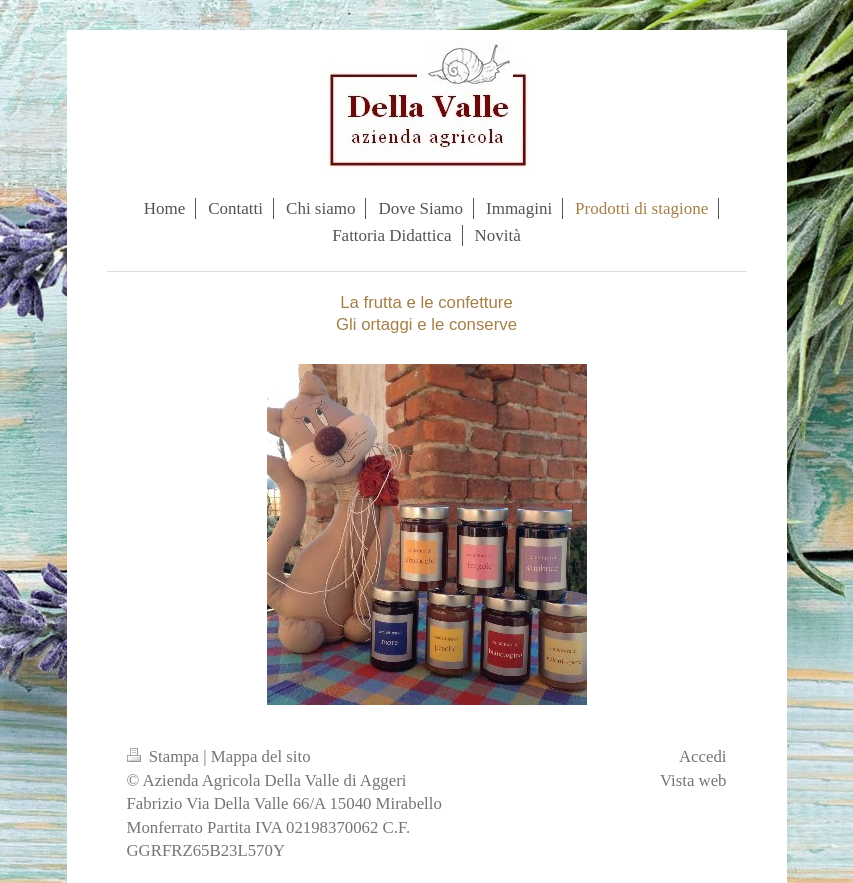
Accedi (703, 756)
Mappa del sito (261, 756)
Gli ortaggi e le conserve (426, 324)
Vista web (693, 780)
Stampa (165, 756)
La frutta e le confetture (426, 302)
